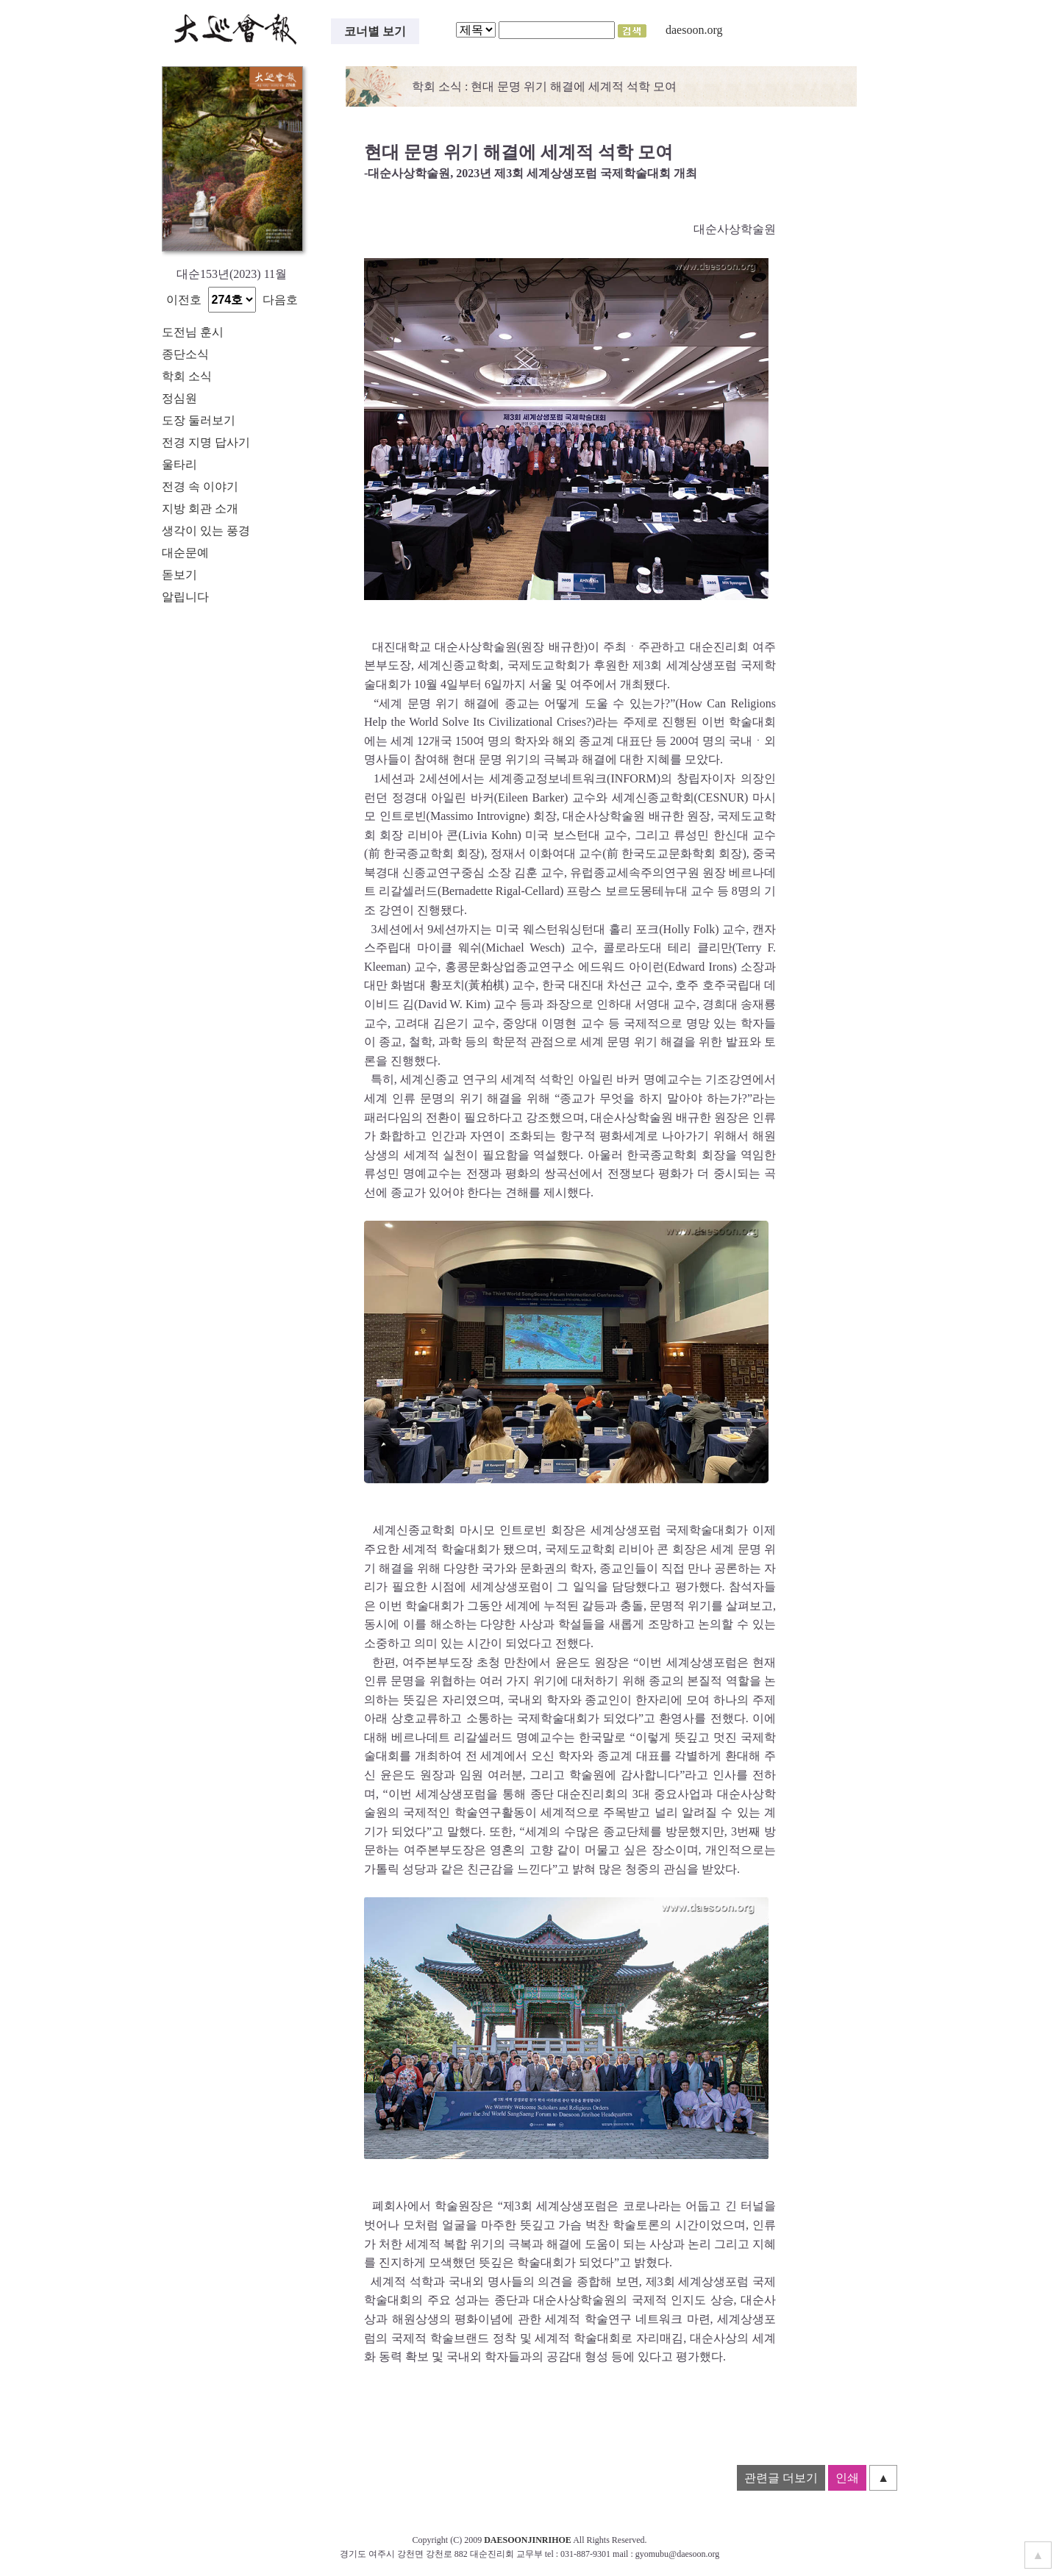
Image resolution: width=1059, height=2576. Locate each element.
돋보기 (179, 574)
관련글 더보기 (781, 2478)
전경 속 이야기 (200, 486)
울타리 (179, 464)
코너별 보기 (375, 31)
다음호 (280, 299)
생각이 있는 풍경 (206, 530)
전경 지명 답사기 (206, 442)
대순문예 (185, 552)
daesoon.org (694, 30)
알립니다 (185, 597)
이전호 (184, 299)
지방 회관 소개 (200, 508)
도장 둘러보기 (198, 420)
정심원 (179, 398)
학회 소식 (187, 376)
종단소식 (185, 354)
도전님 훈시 (193, 332)
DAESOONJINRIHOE (527, 2540)
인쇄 (847, 2478)
